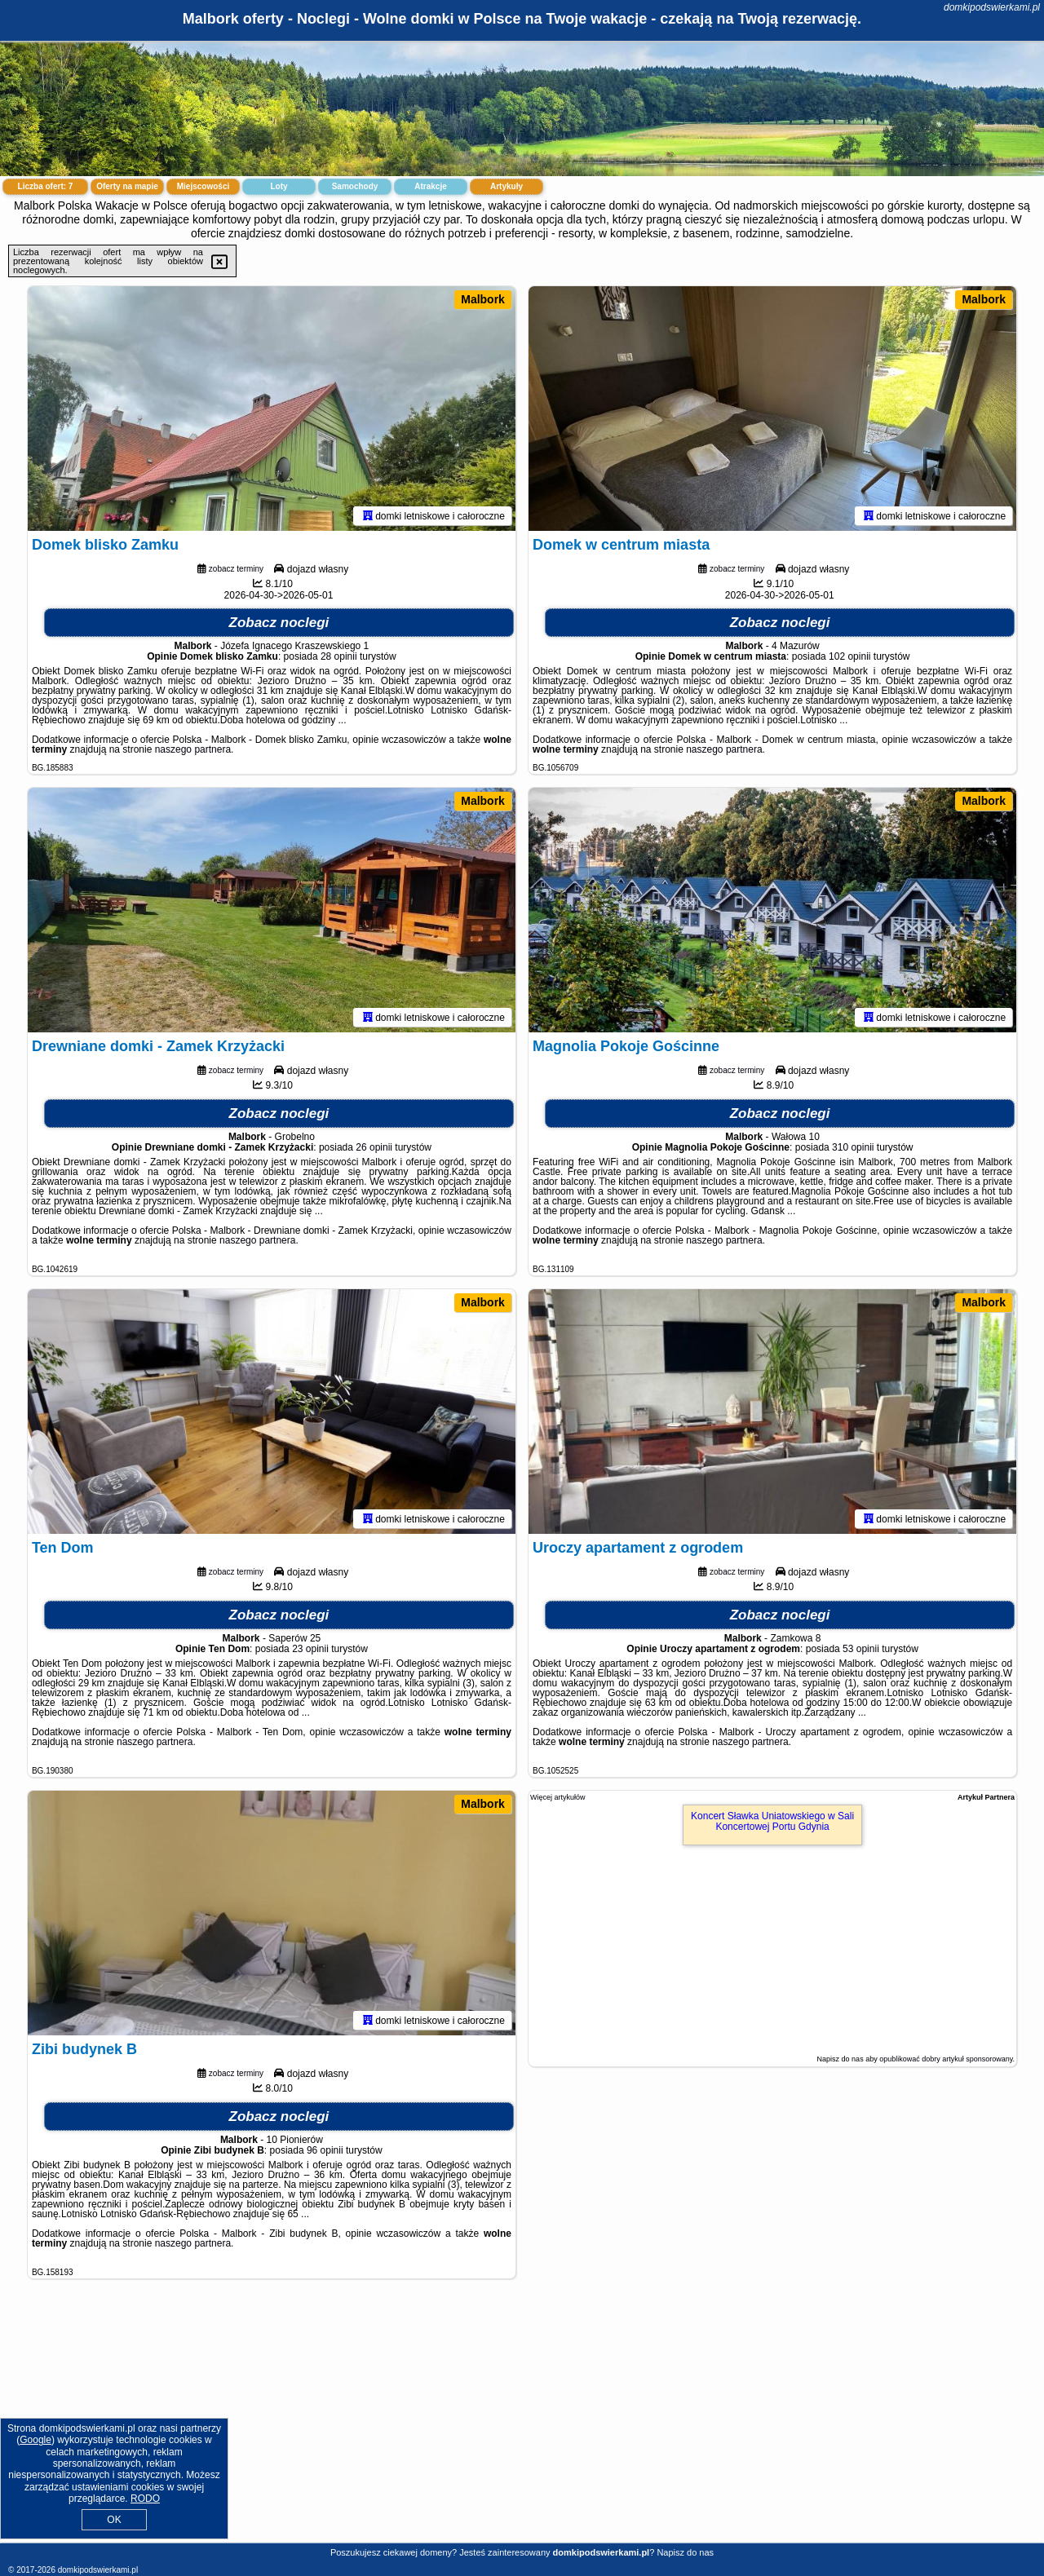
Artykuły (506, 186)
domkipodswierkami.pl (992, 7)
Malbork (483, 299)
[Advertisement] (522, 2423)
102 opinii (849, 656)
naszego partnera (193, 749)
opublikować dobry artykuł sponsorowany (945, 2059)
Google (35, 2440)
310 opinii (853, 1147)
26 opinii (374, 1147)
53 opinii (861, 1649)
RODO (145, 2498)
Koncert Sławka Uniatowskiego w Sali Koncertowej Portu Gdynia (772, 1821)
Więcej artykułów (558, 1797)
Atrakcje (430, 186)
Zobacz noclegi (279, 622)
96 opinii (325, 2150)
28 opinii (339, 656)
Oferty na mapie (127, 186)
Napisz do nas (685, 2552)
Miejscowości (203, 186)
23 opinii (310, 1649)
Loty (278, 186)
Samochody (355, 186)
